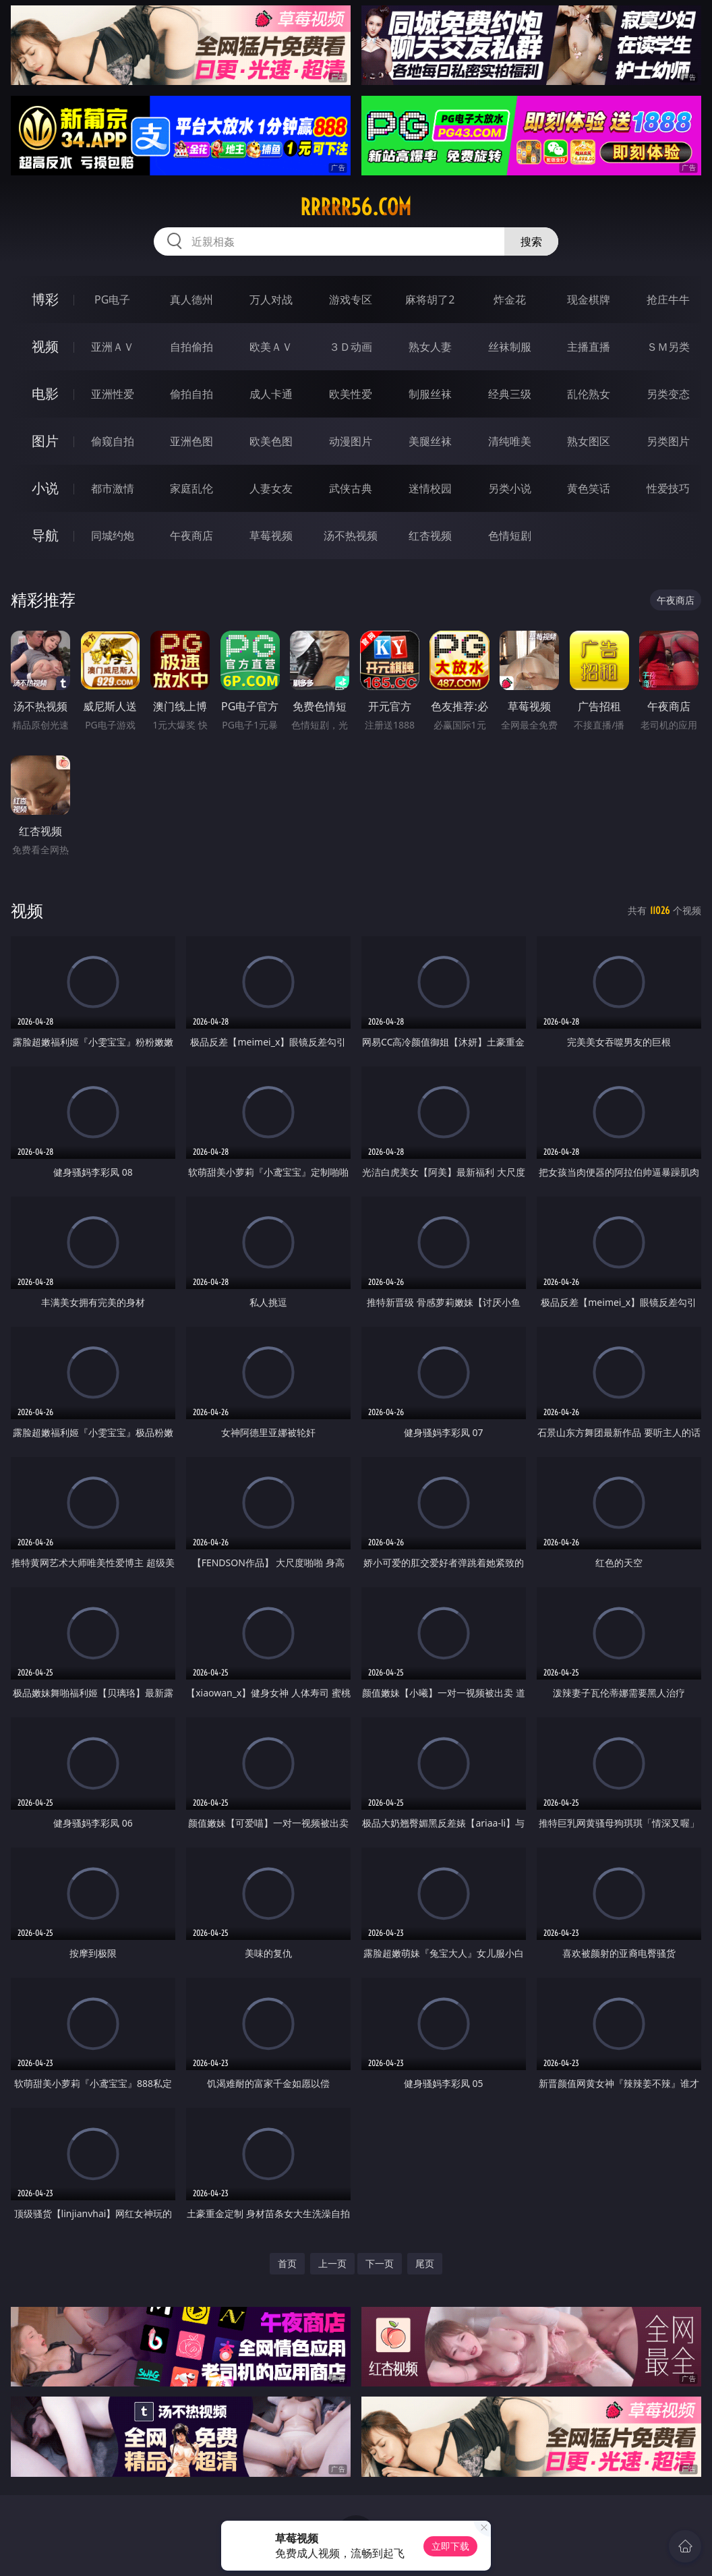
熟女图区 (588, 441)
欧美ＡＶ (271, 346)
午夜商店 (191, 535)
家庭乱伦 (191, 488)
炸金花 (510, 299)
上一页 (332, 2263)
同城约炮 (112, 535)
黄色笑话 (588, 488)
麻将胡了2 (429, 299)
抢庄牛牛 (668, 299)
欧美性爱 (350, 394)
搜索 (531, 241)
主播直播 (588, 346)
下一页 (379, 2263)
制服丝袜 (430, 394)
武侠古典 (350, 488)
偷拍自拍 (191, 394)
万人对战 (271, 299)
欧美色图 (271, 441)
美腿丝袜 (430, 441)
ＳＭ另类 (668, 346)
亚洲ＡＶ (112, 346)
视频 (45, 346)
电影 (45, 393)
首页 (287, 2263)
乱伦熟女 (588, 394)
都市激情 (112, 488)
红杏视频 (430, 535)
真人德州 (191, 299)
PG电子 (112, 299)
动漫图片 (350, 441)
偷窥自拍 (112, 441)
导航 (45, 535)
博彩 (45, 299)
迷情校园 (430, 488)
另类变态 (668, 394)
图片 (45, 441)
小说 (45, 488)
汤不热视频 (351, 535)
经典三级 (509, 394)
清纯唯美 (509, 441)
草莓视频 (271, 535)
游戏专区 (350, 299)
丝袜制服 (509, 346)
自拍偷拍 (191, 346)
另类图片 (668, 441)
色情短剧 (509, 535)
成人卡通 (271, 394)
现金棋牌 (588, 299)
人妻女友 (271, 488)
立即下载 (450, 2546)
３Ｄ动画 (350, 346)
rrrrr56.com (355, 207)
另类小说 (509, 488)
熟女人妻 (430, 346)
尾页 (424, 2263)
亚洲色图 (191, 441)
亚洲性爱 (112, 394)
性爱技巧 (668, 488)
